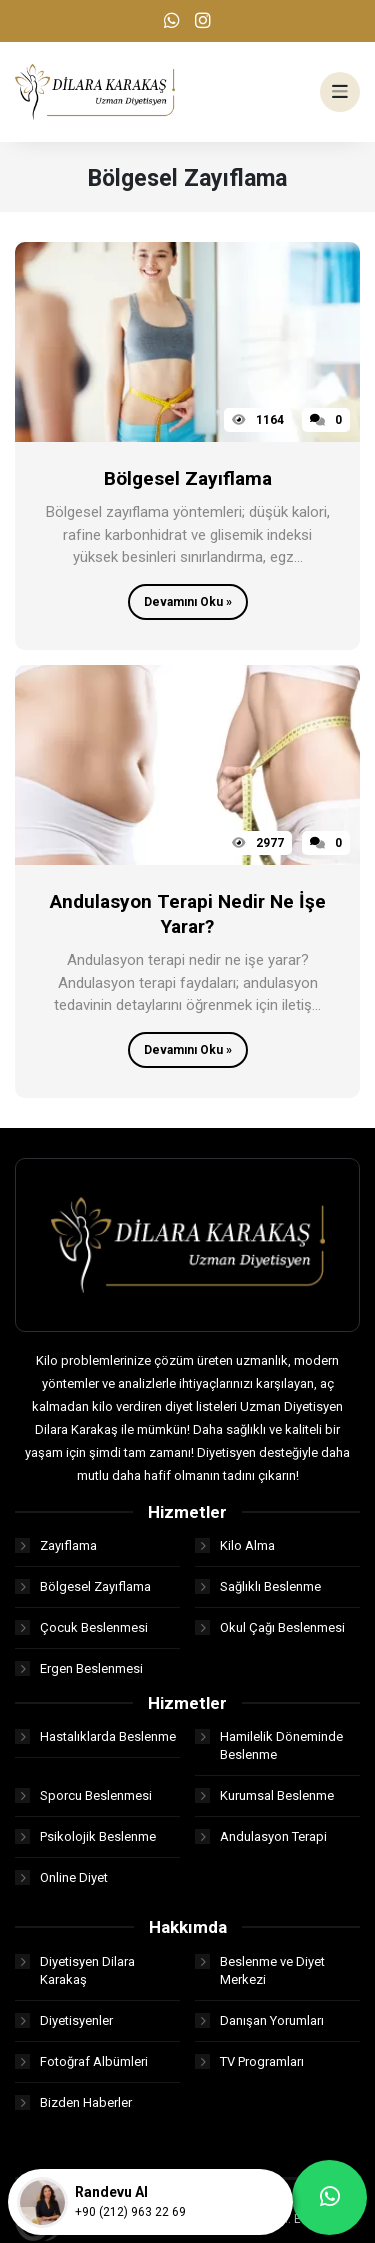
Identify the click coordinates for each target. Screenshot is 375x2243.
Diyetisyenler (64, 2020)
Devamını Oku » (188, 602)
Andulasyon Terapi (261, 1836)
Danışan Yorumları (259, 2020)
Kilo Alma (235, 1545)
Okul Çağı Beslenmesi (270, 1627)
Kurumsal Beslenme (264, 1795)
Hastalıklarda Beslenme (95, 1736)
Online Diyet (61, 1877)
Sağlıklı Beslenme (258, 1586)
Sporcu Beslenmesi (83, 1795)
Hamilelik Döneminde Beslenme (269, 1745)
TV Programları (249, 2061)
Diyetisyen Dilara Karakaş (75, 1970)
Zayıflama (56, 1545)
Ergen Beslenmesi (79, 1668)
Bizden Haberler (73, 2102)
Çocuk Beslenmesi (81, 1627)
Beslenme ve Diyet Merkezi (260, 1970)
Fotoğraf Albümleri (81, 2061)
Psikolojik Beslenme (85, 1836)
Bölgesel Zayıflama (83, 1586)
